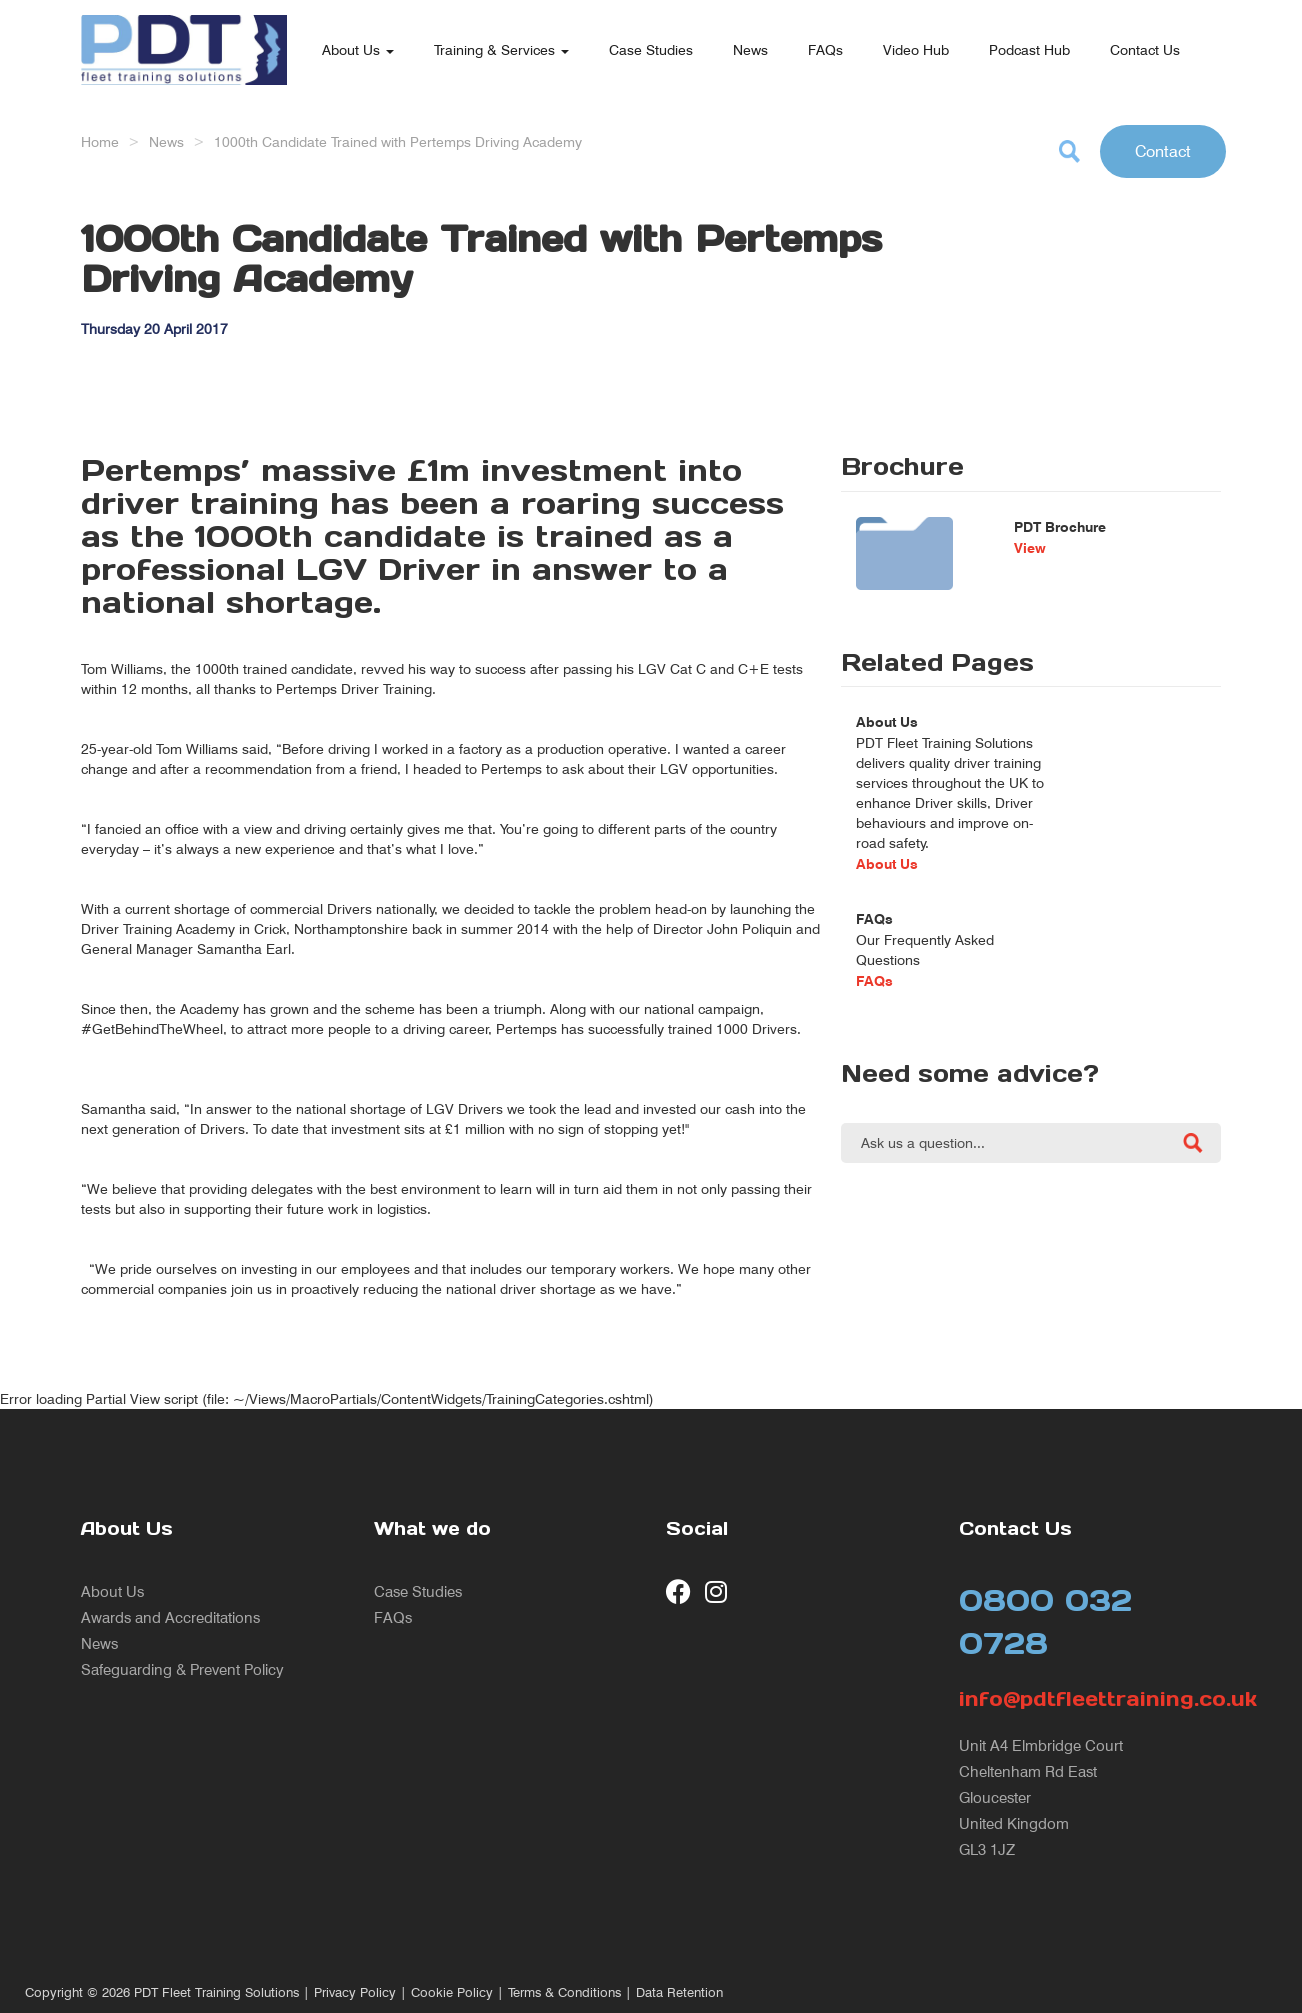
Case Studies (651, 49)
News (750, 49)
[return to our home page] (184, 25)
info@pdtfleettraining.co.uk (1090, 1699)
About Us (358, 49)
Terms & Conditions (564, 1992)
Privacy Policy (355, 1992)
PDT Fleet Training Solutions (216, 1992)
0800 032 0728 (1045, 1621)
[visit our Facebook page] (678, 1591)
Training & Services (501, 49)
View (1030, 548)
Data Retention (679, 1992)
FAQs (825, 49)
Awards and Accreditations (170, 1617)
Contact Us (1145, 49)
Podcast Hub (1029, 49)
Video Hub (916, 49)
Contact (1163, 151)
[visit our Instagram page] (717, 1591)
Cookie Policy (452, 1992)
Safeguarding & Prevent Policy (182, 1669)
